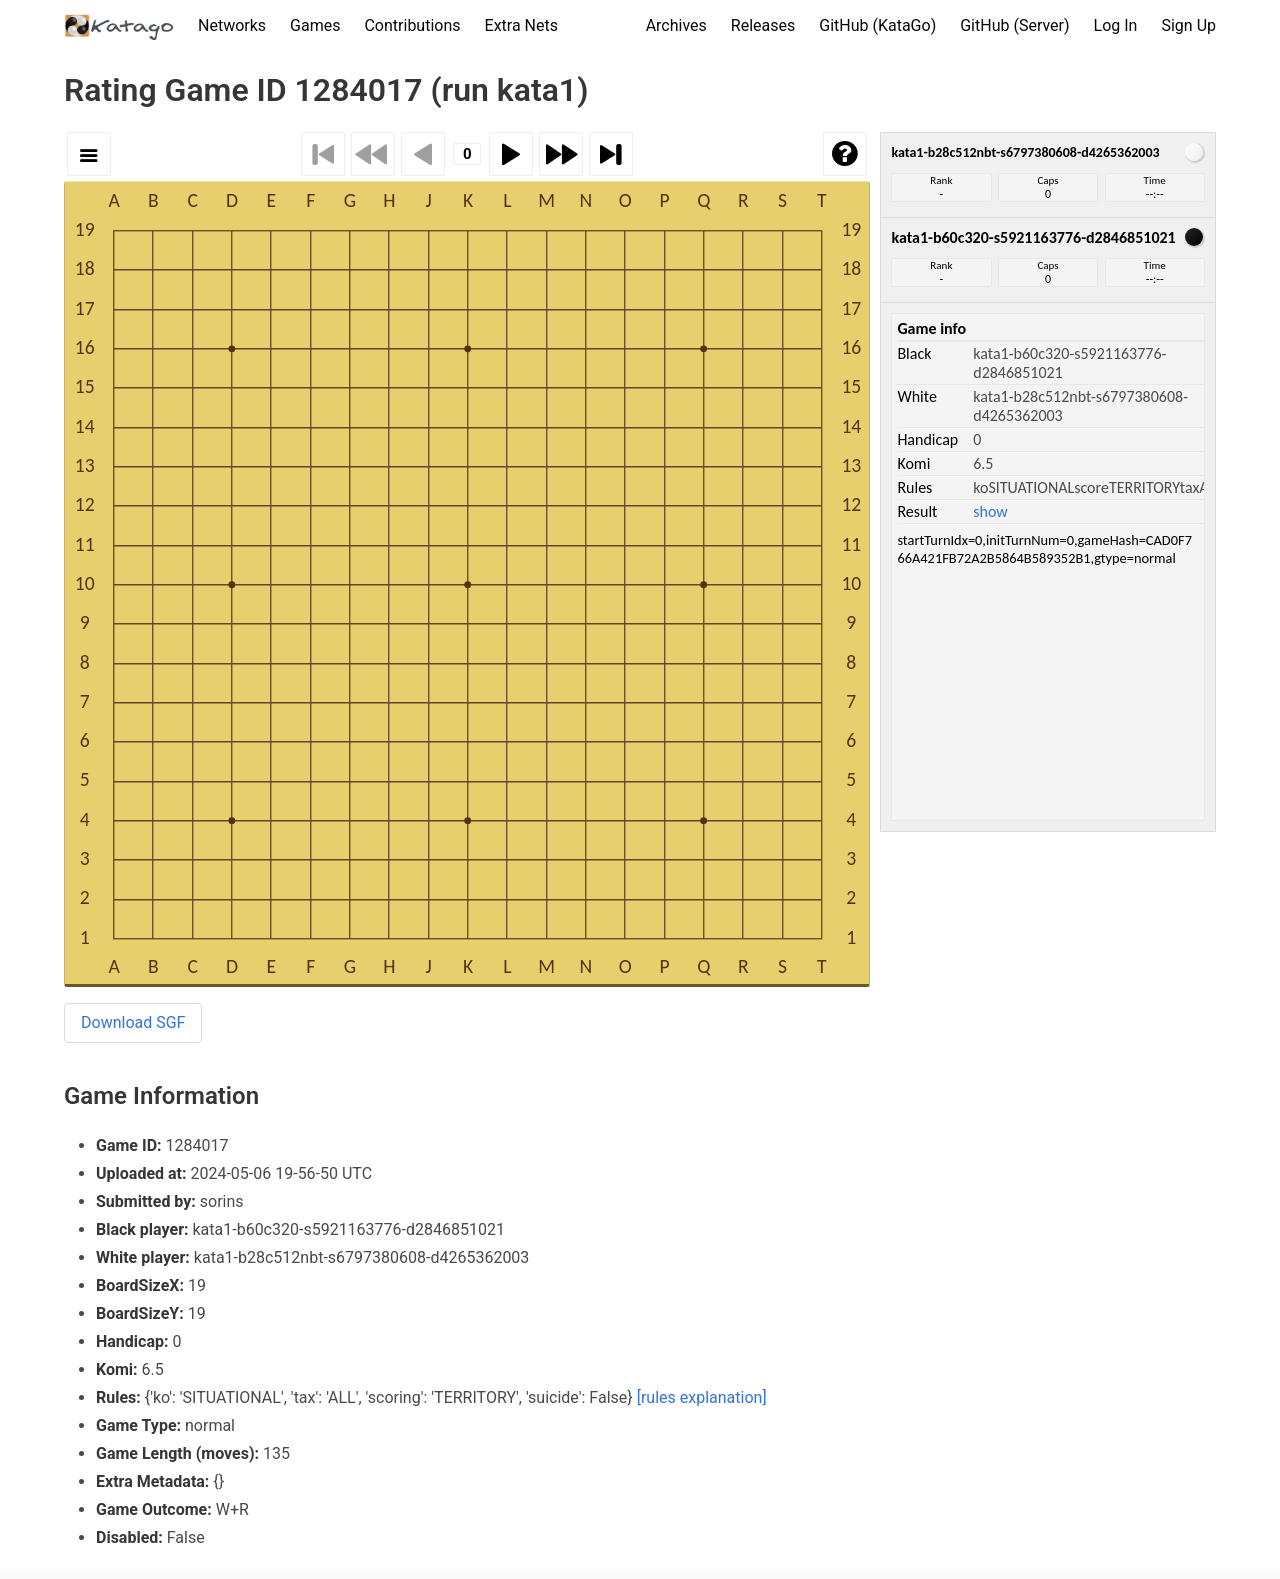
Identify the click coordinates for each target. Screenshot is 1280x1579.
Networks (232, 25)
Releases (763, 25)
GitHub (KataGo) (877, 25)
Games (315, 25)
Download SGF (133, 1022)
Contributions (412, 25)
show (990, 511)
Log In (1116, 25)
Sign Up (1188, 25)
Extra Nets (521, 25)
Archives (676, 25)
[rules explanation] (702, 1397)
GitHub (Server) (1014, 25)
